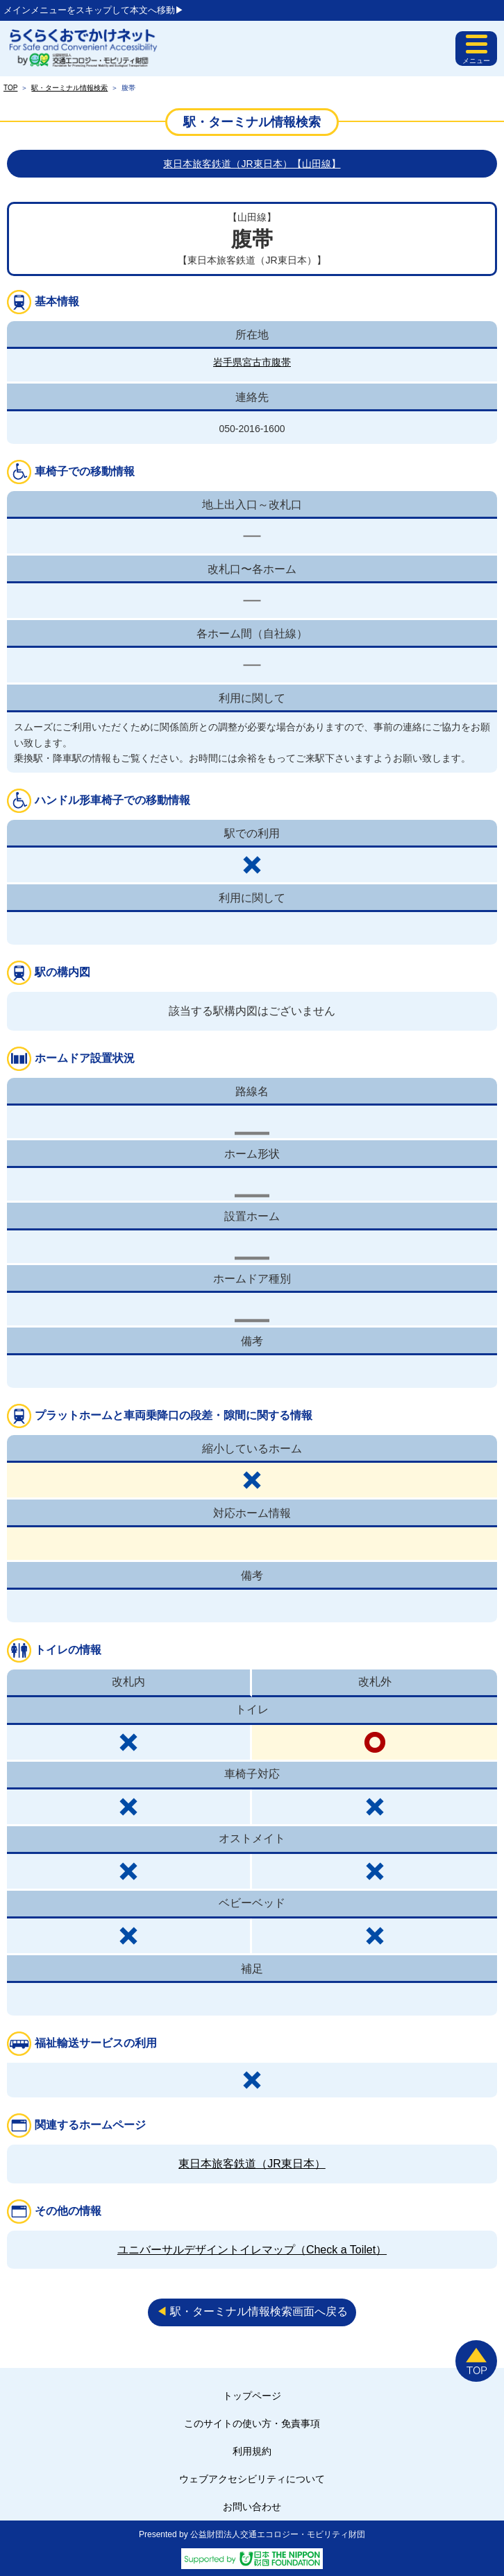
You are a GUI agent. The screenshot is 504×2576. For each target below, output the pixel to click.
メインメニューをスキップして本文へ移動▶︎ (93, 10)
